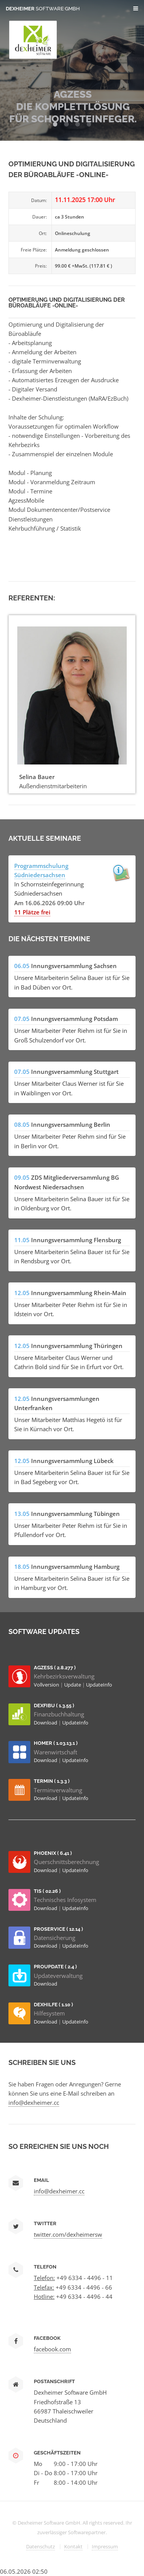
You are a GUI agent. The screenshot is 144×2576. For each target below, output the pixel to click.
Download (46, 1722)
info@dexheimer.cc (33, 2102)
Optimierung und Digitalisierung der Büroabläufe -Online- (66, 302)
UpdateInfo (99, 1684)
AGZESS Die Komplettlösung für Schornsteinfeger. (73, 107)
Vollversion (47, 1684)
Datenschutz (40, 2546)
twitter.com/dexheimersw (68, 2234)
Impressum (105, 2546)
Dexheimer (43, 9)
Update (73, 1684)
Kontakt (73, 2546)
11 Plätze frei (32, 912)
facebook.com (52, 2349)
